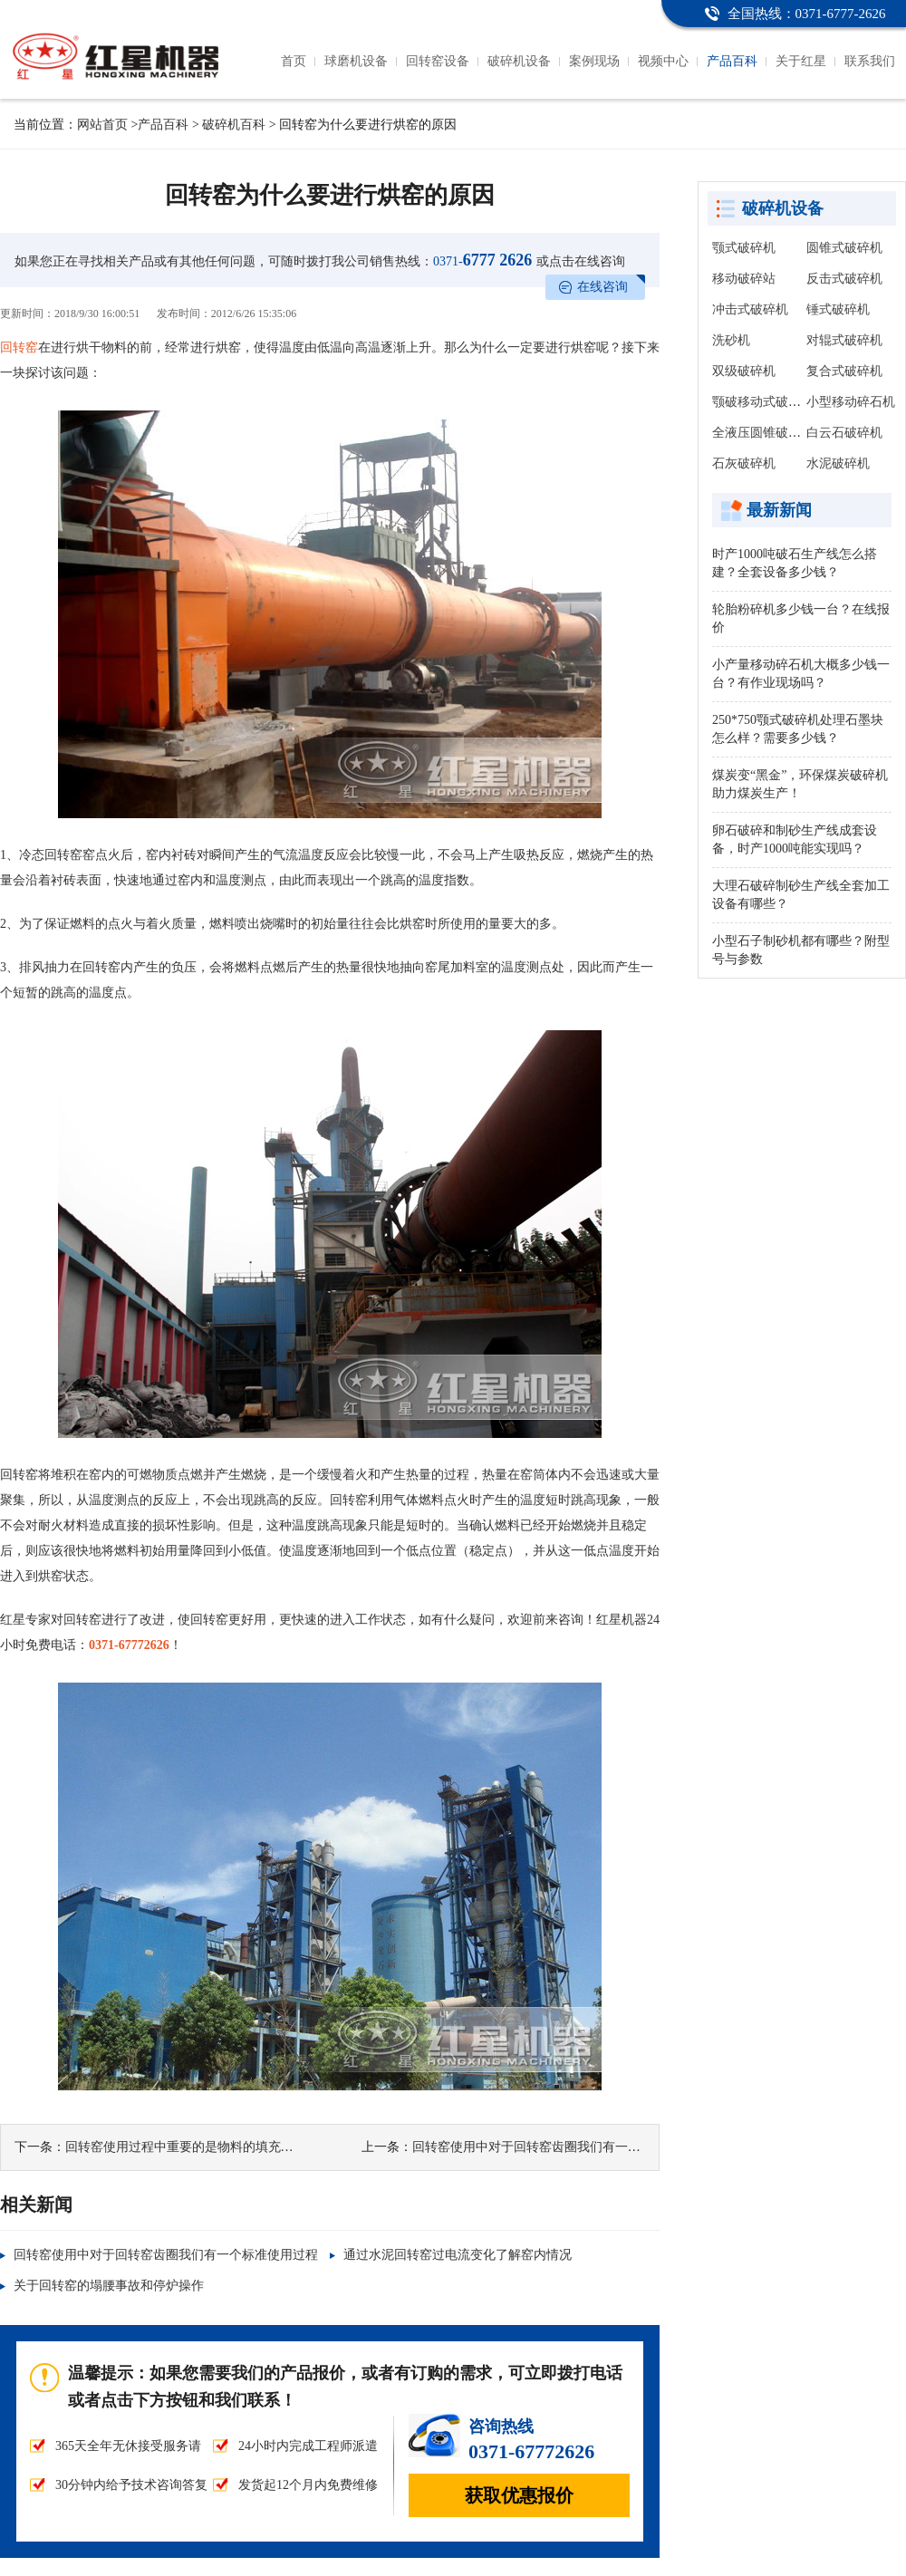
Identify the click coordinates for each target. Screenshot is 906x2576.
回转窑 (19, 347)
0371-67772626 (129, 1645)
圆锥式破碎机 (844, 248)
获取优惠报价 (519, 2495)
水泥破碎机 (838, 463)
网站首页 (102, 124)
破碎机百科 (233, 124)
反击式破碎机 (844, 278)
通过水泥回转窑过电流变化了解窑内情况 (457, 2255)
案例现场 (594, 61)
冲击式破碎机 (750, 309)
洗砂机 (731, 340)
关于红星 (801, 61)
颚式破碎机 (744, 248)
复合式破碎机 (844, 371)
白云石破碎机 (844, 432)
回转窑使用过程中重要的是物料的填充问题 (185, 2147)
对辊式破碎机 (844, 340)
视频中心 (663, 61)
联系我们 (869, 61)
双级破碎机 (744, 371)
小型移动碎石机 (850, 402)
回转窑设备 (437, 61)
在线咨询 (602, 287)
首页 (293, 61)
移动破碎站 (744, 278)
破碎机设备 (519, 61)
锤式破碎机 (838, 309)
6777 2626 (482, 260)
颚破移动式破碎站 (763, 402)
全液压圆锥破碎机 (763, 432)
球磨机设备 (356, 61)
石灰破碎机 (744, 463)
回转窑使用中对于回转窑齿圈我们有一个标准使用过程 (564, 2147)
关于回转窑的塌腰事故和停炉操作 (109, 2285)
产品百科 (732, 61)
